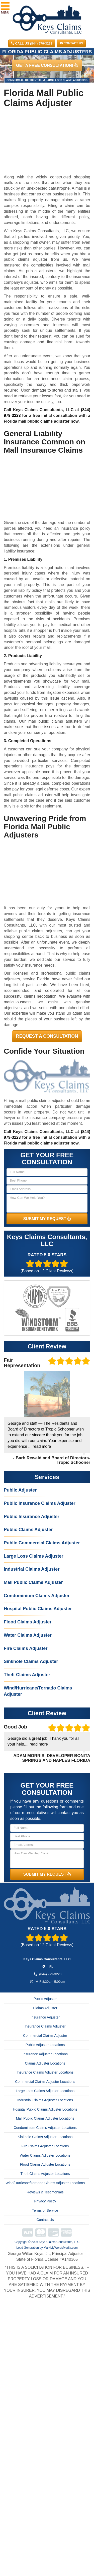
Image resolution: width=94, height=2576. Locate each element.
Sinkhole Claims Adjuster (31, 1661)
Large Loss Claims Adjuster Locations (45, 2091)
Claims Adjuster (45, 2008)
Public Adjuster (20, 1490)
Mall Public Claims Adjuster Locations (45, 2118)
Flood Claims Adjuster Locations (45, 2164)
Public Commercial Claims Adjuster (42, 1542)
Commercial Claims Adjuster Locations (45, 2082)
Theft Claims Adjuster (27, 1674)
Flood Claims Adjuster (27, 1621)
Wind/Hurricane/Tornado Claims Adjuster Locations (45, 2183)
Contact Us (71, 43)
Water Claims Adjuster (28, 1635)
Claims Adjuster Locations (45, 2063)
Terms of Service (45, 2210)
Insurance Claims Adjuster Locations (45, 2072)
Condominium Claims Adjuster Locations (45, 2128)
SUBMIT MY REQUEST (47, 1219)
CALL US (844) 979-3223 (31, 43)
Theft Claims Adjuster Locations (45, 2174)
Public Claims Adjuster (28, 1529)
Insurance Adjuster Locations (45, 2054)
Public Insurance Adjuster (31, 1516)
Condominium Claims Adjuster (36, 1595)
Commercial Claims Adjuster (45, 2036)
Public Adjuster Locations (45, 2045)
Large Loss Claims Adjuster (33, 1556)
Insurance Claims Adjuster (45, 2026)
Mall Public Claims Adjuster (33, 1582)
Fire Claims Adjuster (25, 1648)
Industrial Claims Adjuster (31, 1569)
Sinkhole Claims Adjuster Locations (45, 2137)
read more (42, 1446)
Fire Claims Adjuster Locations (45, 2146)
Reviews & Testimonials (45, 2192)
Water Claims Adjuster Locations (45, 2155)
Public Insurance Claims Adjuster (39, 1503)
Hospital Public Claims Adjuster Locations (45, 2109)
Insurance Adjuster (45, 2017)
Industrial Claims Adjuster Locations (45, 2100)
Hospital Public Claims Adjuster (38, 1608)
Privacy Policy (45, 2201)
